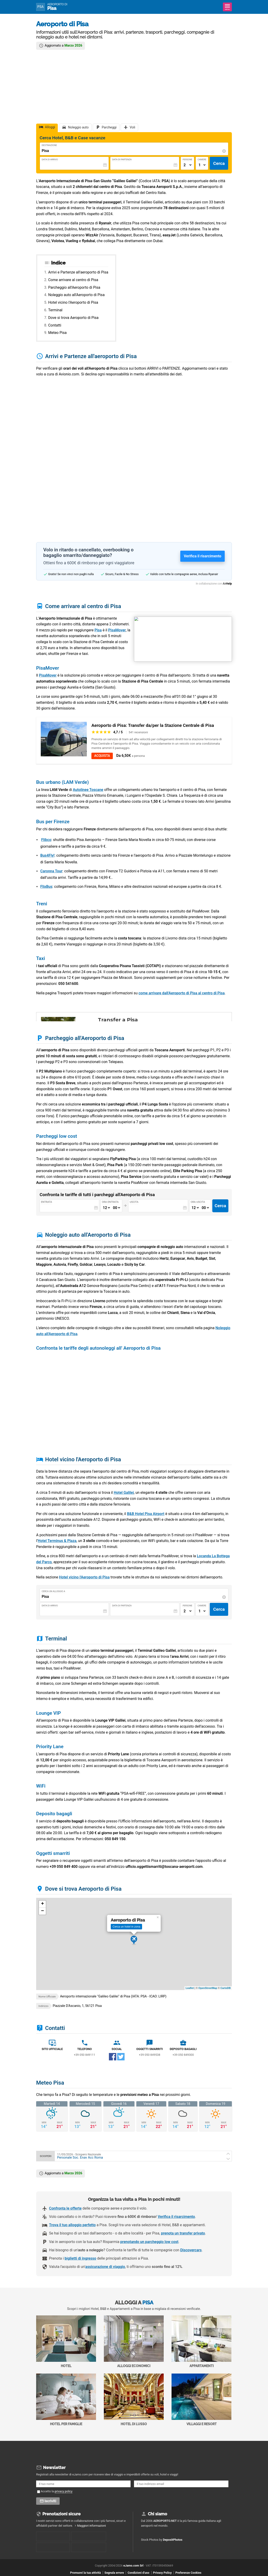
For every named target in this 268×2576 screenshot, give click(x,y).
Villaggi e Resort (201, 2400)
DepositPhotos (172, 2538)
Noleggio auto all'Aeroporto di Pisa (76, 295)
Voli (132, 127)
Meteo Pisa (57, 332)
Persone (187, 159)
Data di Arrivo (50, 159)
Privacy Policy (162, 2570)
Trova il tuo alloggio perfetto (72, 2225)
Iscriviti (50, 2499)
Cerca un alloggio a (53, 1591)
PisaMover (117, 630)
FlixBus (46, 886)
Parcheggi (109, 127)
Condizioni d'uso (138, 2570)
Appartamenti (201, 2341)
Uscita (134, 1202)
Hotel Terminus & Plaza (57, 1541)
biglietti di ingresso (80, 2258)
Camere (202, 159)
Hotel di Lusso (134, 2400)
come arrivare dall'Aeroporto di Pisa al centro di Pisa (182, 993)
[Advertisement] (134, 85)
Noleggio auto (78, 127)
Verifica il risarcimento (176, 2216)
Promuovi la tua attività (85, 2570)
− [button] (42, 1911)
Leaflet (190, 1988)
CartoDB (225, 1988)
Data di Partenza (121, 159)
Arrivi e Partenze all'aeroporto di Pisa (78, 272)
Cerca (219, 163)
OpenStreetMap (207, 1988)
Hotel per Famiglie (66, 2400)
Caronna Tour (51, 871)
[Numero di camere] (202, 165)
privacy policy (64, 2489)
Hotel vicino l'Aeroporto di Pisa (73, 302)
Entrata (46, 1202)
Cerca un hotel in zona (126, 1926)
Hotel (66, 2341)
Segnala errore (114, 2570)
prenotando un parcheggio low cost (149, 2242)
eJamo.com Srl (133, 2563)
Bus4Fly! (47, 855)
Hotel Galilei (124, 1492)
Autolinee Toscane (88, 789)
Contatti (54, 325)
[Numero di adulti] (187, 165)
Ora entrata (110, 1202)
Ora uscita (198, 1202)
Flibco (46, 840)
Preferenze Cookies (188, 2570)
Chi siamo (157, 2512)
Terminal (55, 310)
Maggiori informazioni (91, 2524)
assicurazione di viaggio (105, 2266)
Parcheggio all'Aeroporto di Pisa (74, 287)
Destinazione (49, 145)
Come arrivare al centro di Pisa (73, 280)
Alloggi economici (134, 2341)
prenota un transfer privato (183, 2233)
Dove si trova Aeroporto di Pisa (73, 317)
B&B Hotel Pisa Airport (145, 1514)
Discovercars (191, 2250)
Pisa (57, 7)
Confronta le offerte (65, 2208)
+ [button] (42, 1904)
